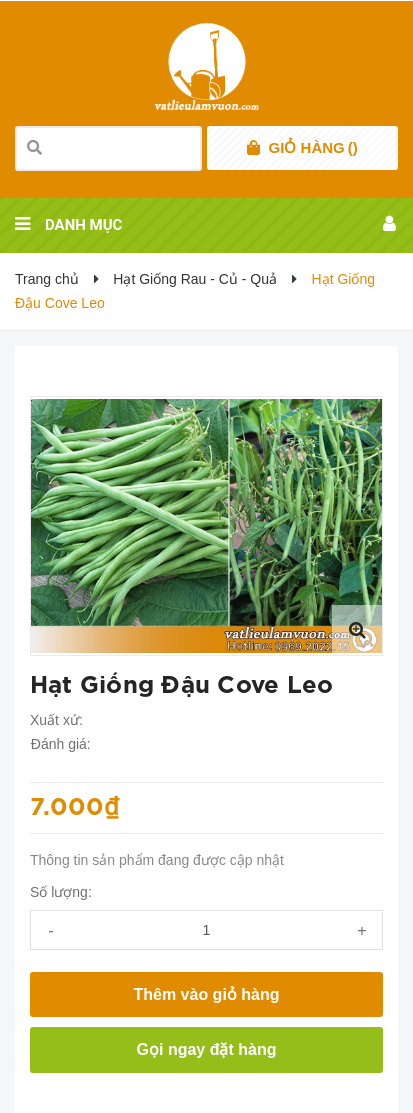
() (313, 148)
